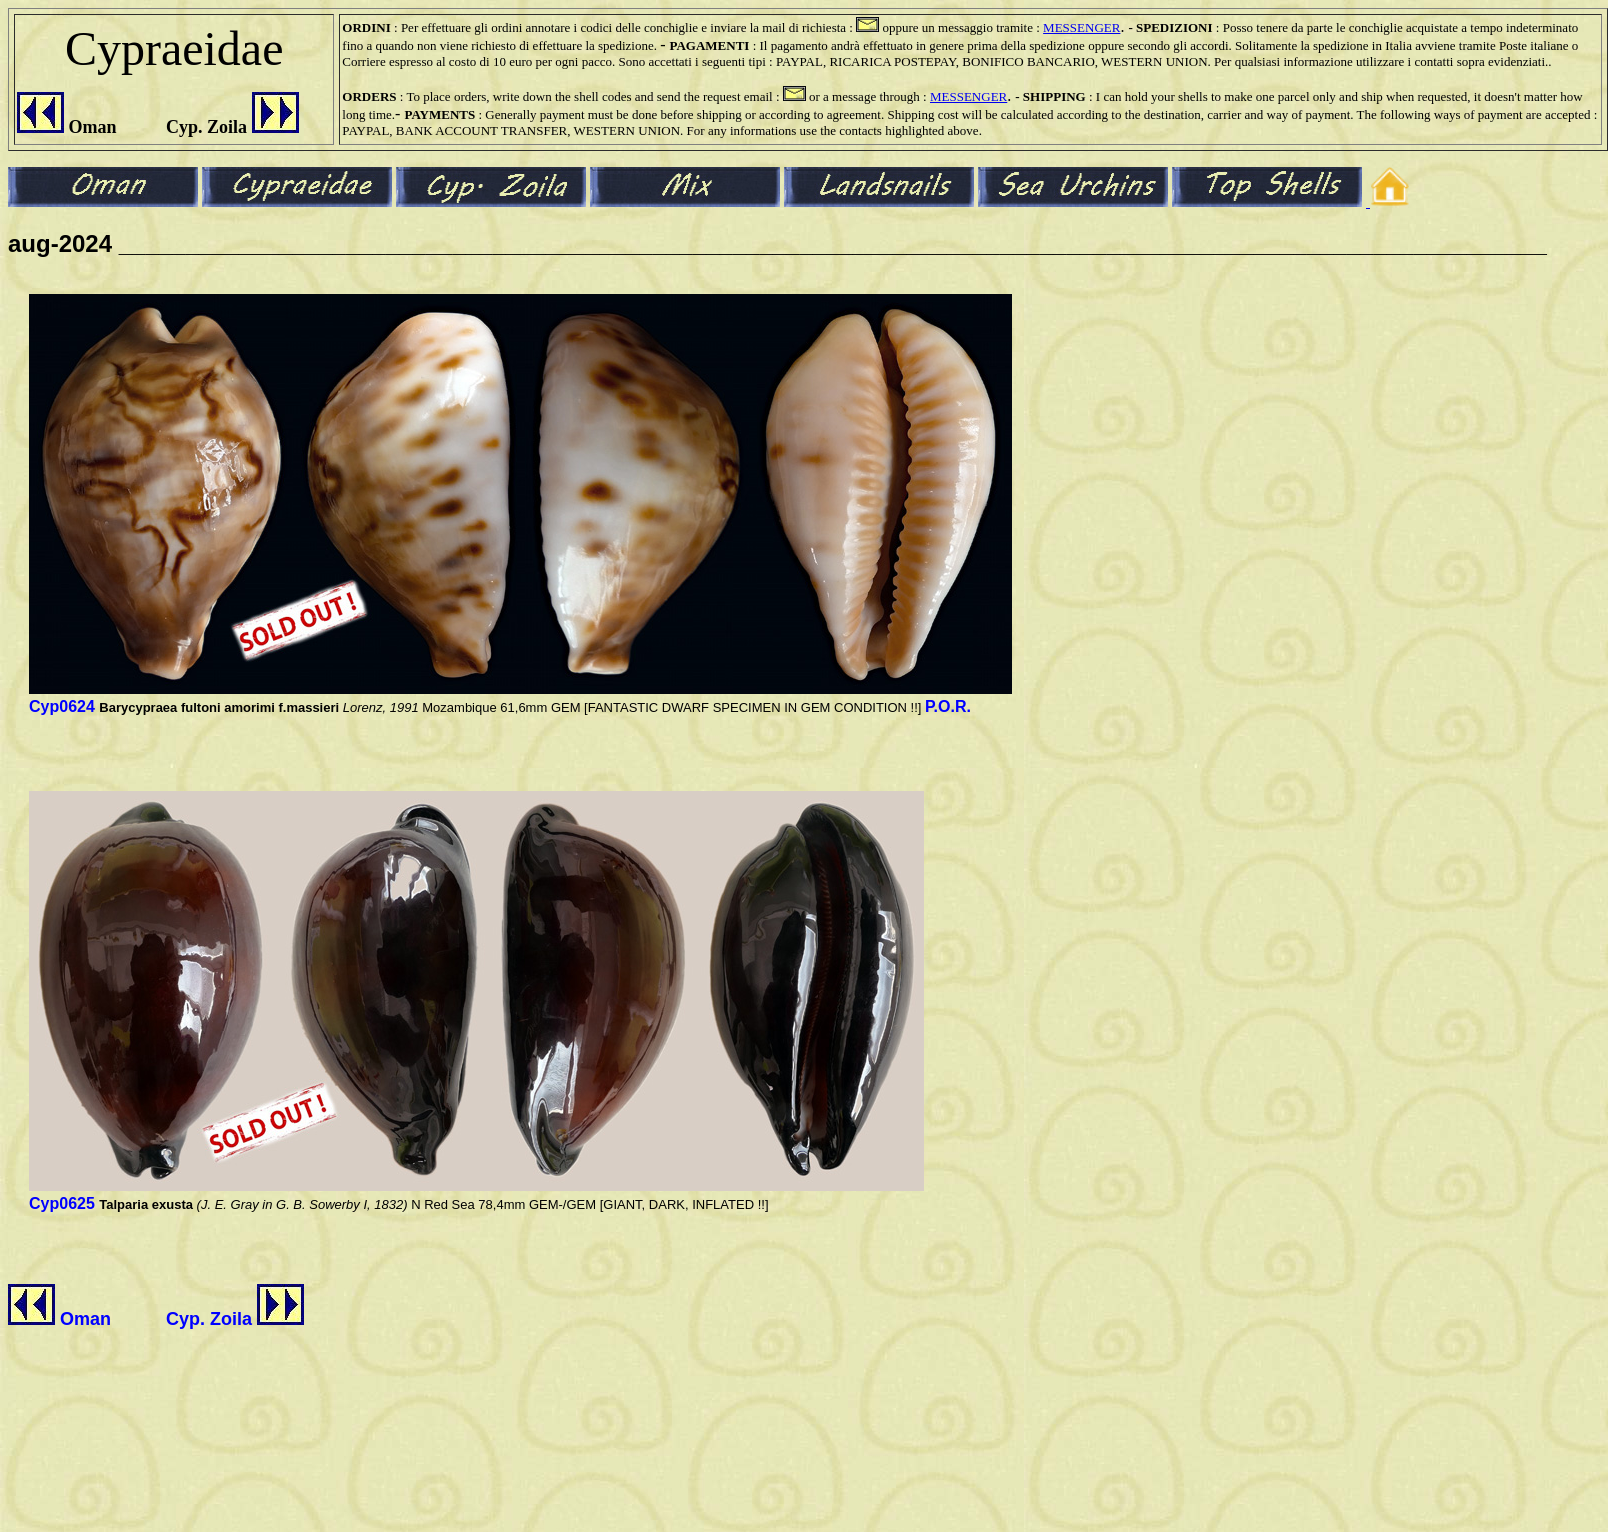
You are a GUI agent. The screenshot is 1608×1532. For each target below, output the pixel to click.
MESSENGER (1081, 27)
